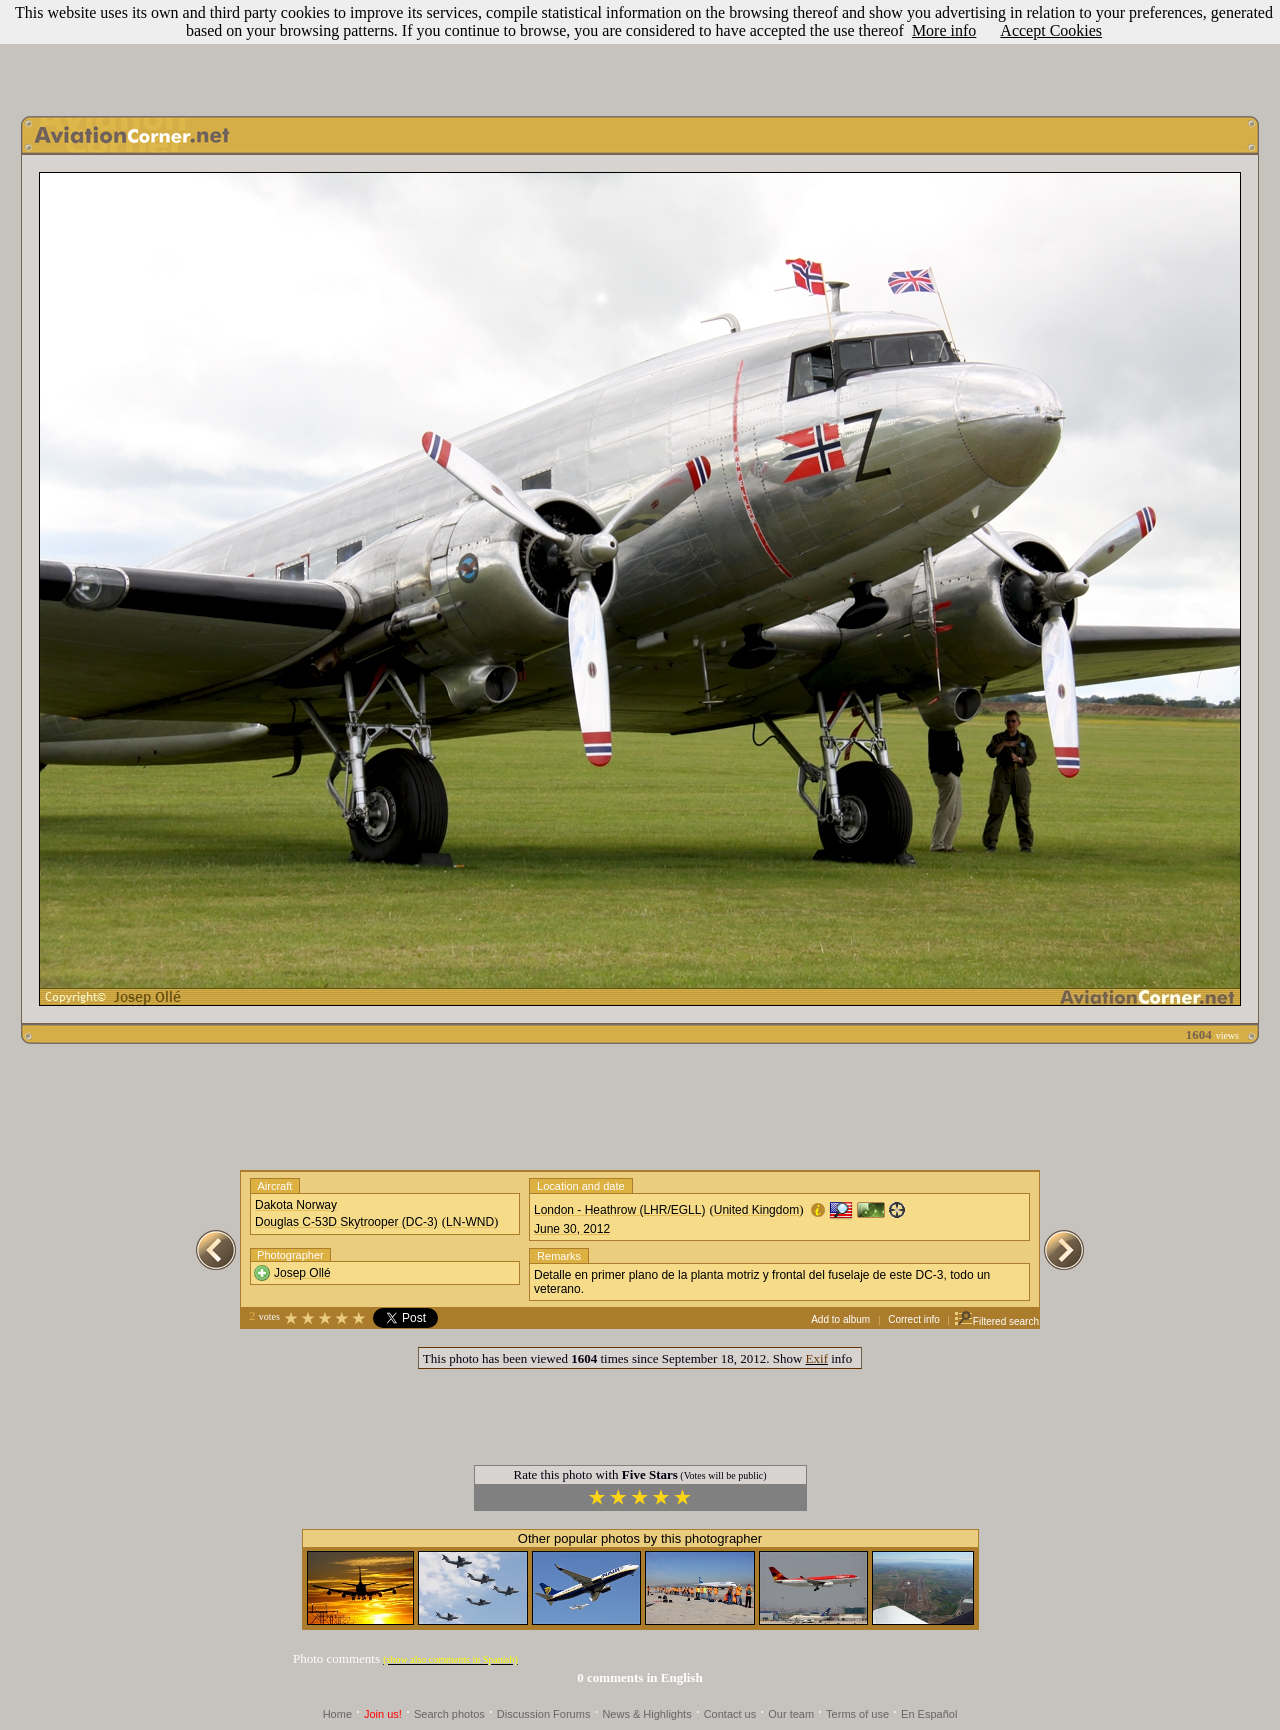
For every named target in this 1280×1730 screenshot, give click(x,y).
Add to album (840, 1319)
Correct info (914, 1319)
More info (944, 30)
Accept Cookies (1051, 30)
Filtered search (996, 1321)
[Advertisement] (640, 53)
